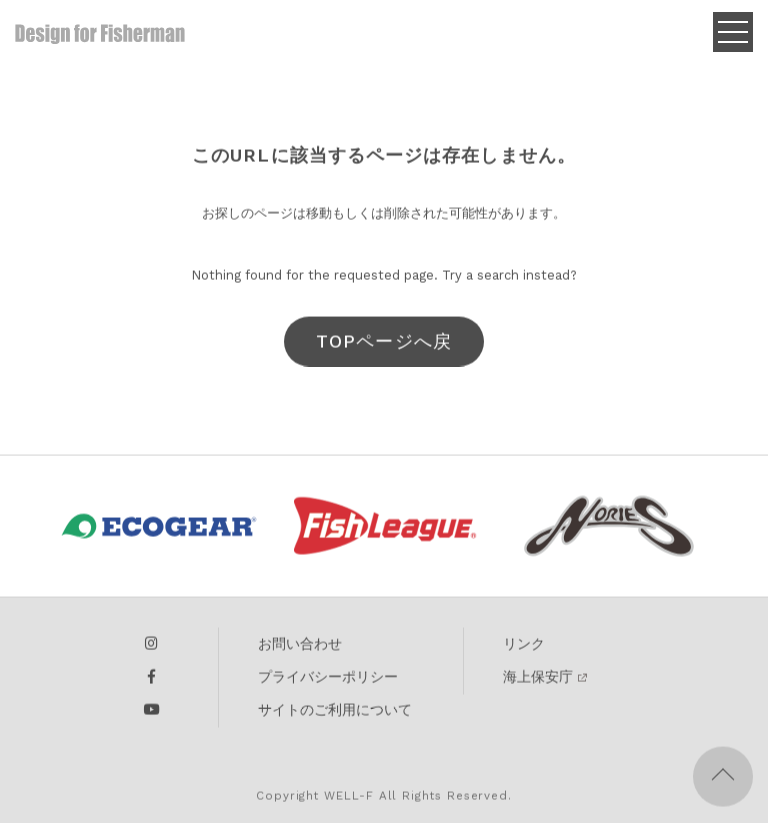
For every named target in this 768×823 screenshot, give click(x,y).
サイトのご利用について (335, 715)
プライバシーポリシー (328, 682)
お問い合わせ (300, 649)
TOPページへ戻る (384, 353)
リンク (524, 649)
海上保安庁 (538, 682)
